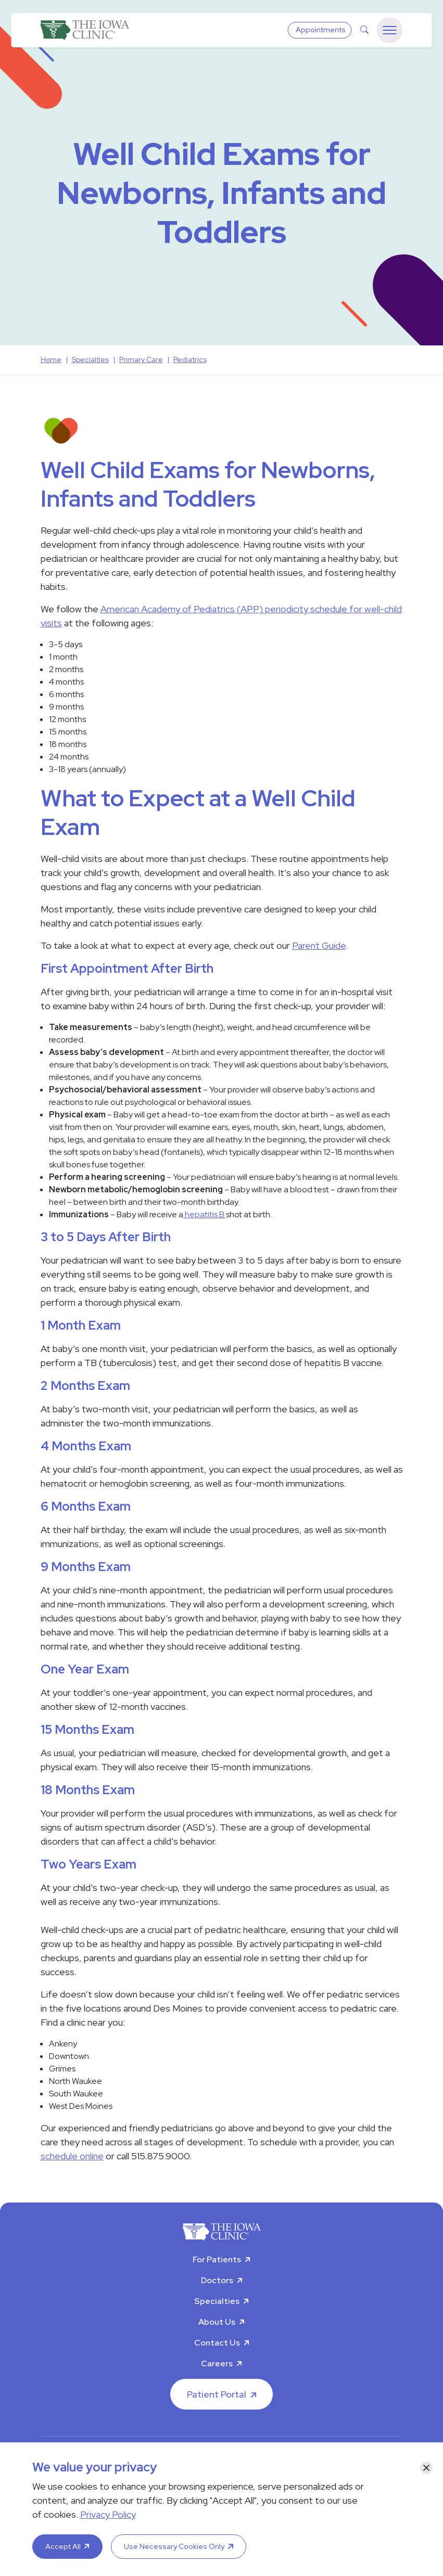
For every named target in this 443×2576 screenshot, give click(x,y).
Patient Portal (216, 2394)
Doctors (217, 2280)
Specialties (216, 2301)
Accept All (63, 2546)
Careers (217, 2363)
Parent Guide (319, 945)
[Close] (426, 2467)
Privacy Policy (108, 2514)
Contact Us (217, 2342)
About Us (216, 2321)
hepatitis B (204, 1214)
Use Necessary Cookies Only (174, 2546)
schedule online (72, 2156)
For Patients (217, 2259)
